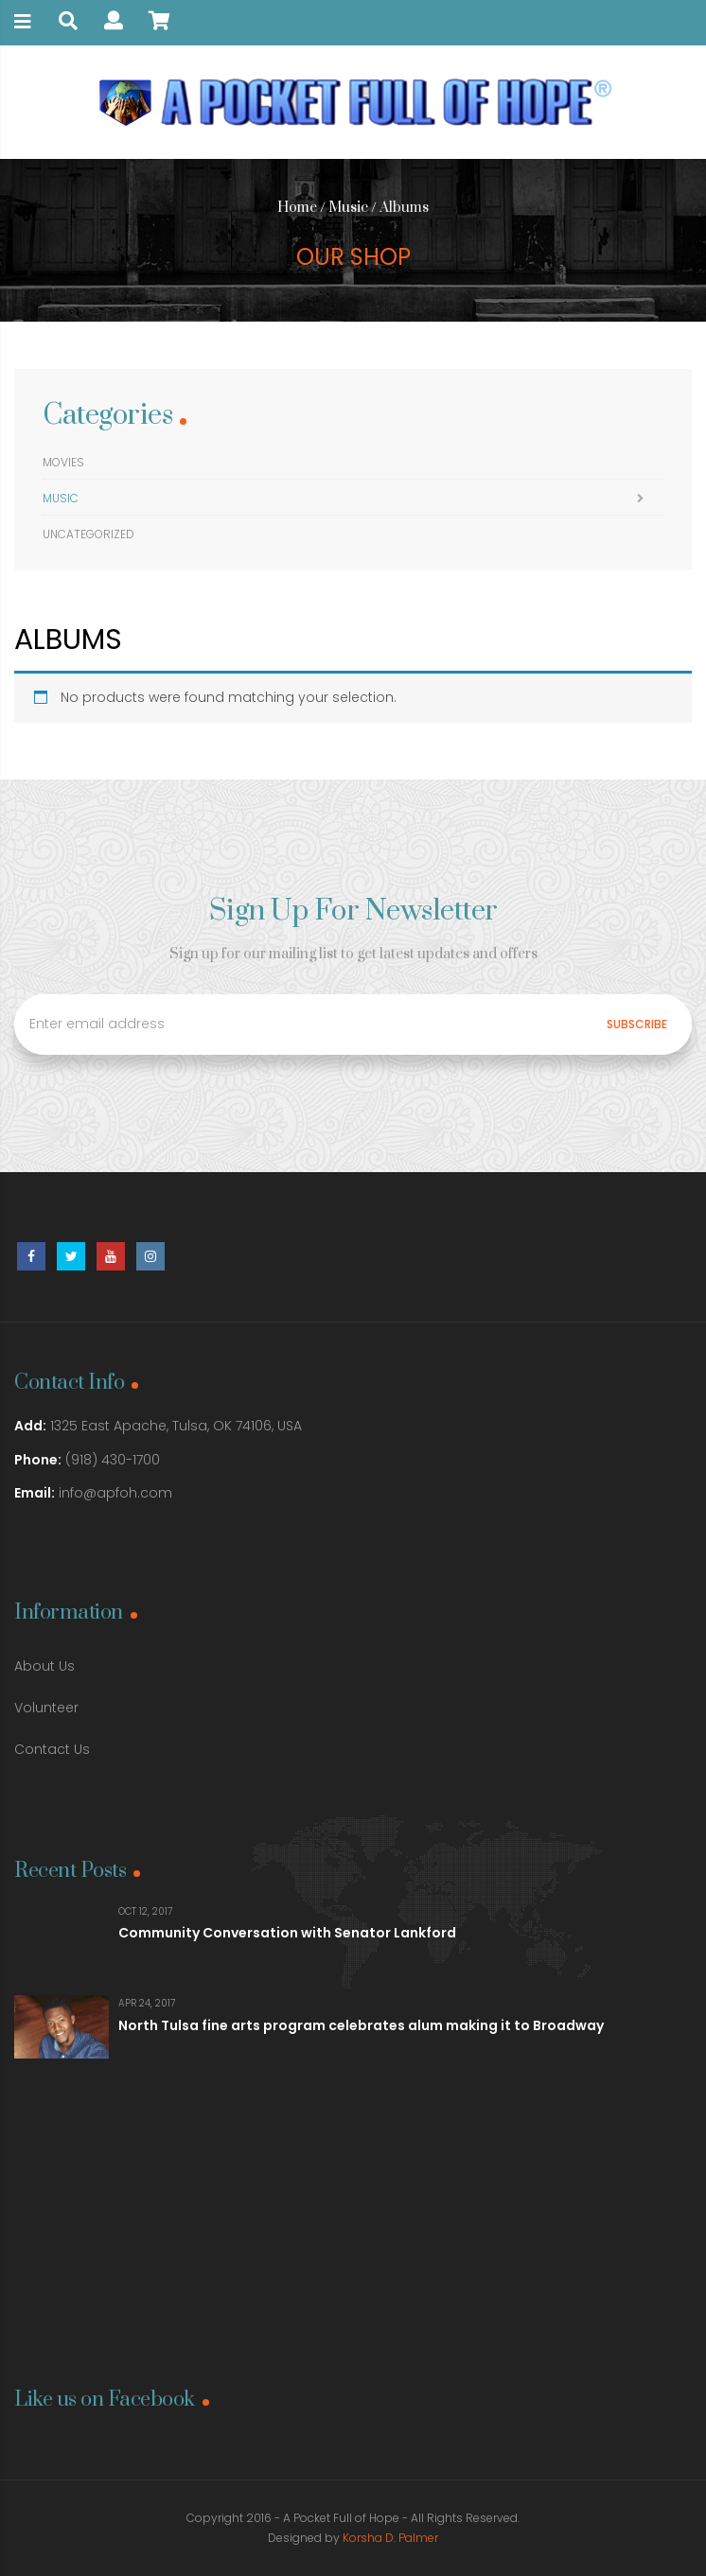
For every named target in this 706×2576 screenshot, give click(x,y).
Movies (63, 462)
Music (348, 208)
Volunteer (46, 1707)
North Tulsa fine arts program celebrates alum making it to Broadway (361, 2025)
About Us (44, 1665)
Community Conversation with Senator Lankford (287, 1932)
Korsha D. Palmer (390, 2538)
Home (297, 208)
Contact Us (52, 1749)
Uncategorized (88, 534)
